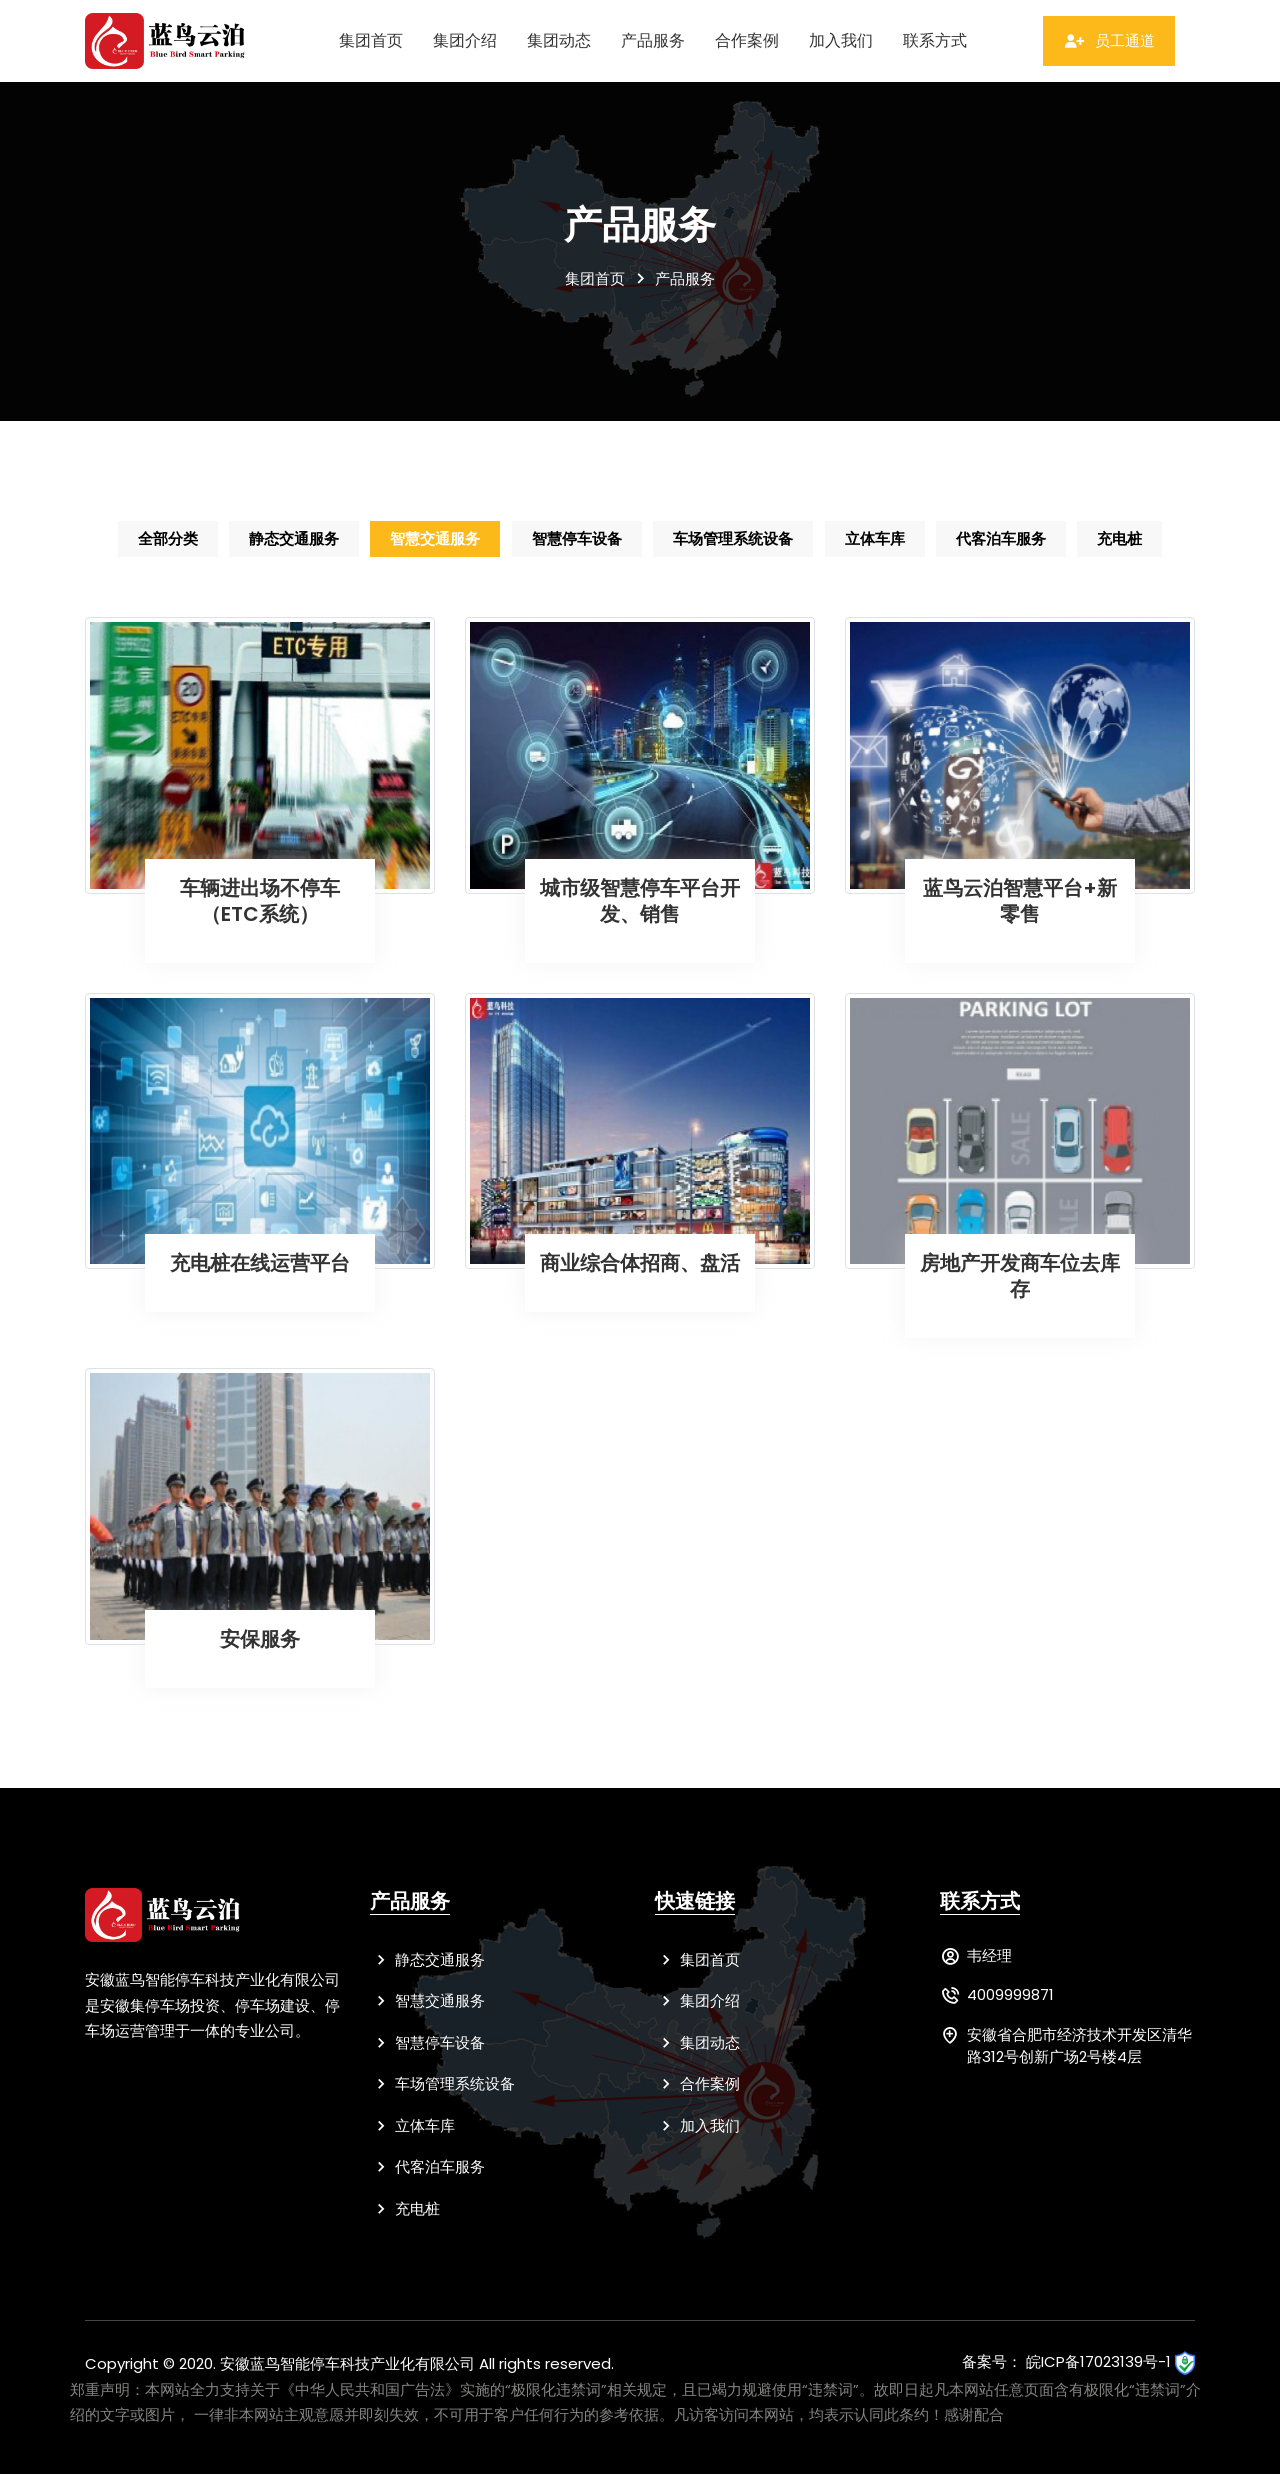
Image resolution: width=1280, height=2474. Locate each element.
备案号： (992, 2362)
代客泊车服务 (1003, 538)
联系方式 (935, 40)
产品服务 (653, 40)
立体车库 (876, 538)
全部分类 (166, 538)
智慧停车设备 (577, 538)
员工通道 (1109, 40)
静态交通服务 (293, 538)
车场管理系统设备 (734, 538)
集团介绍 (465, 40)
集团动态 (559, 40)
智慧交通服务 (435, 538)
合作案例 (747, 40)
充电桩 (1122, 538)
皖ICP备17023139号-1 (1098, 2362)
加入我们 (841, 40)
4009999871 (1010, 1995)
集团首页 (371, 40)
